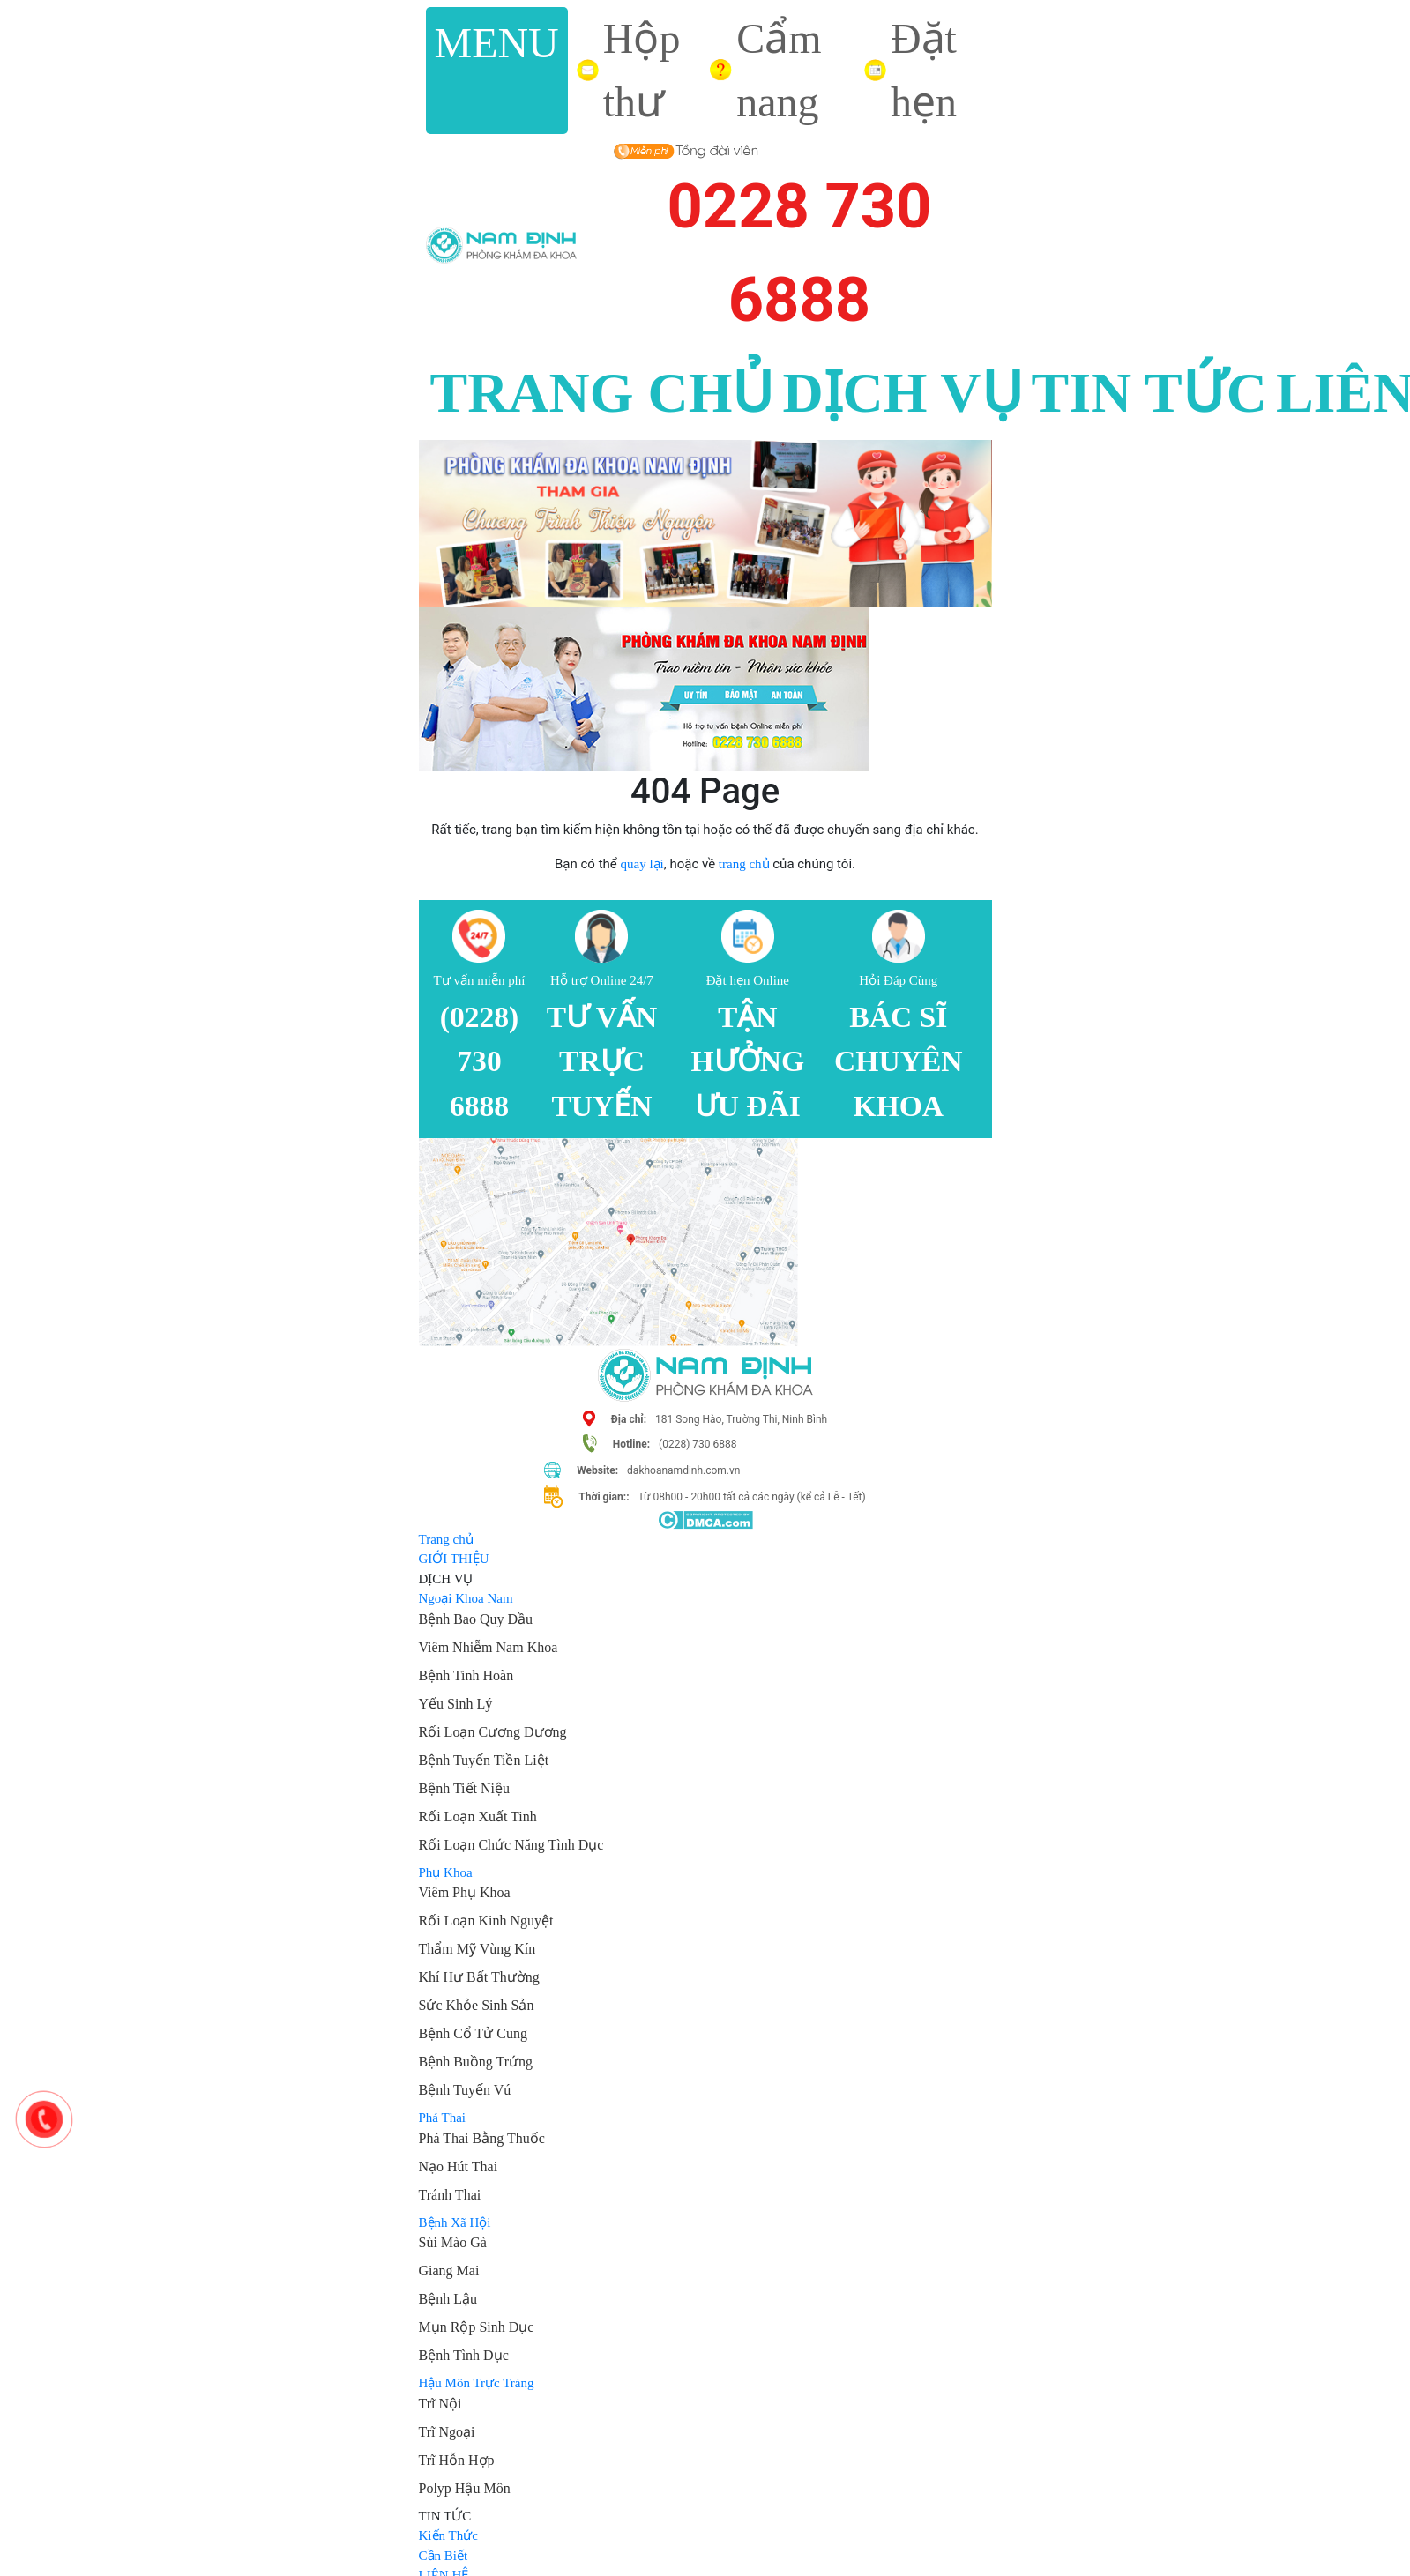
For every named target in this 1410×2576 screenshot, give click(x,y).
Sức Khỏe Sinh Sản (476, 2005)
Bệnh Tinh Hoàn (466, 1675)
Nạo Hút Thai (458, 2166)
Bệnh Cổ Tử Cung (473, 2033)
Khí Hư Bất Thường (479, 1976)
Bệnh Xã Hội (455, 2222)
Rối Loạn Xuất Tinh (478, 1816)
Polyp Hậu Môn (465, 2488)
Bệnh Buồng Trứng (476, 2061)
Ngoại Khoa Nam (466, 1598)
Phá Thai (442, 2118)
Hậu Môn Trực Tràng (476, 2383)
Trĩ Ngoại (447, 2431)
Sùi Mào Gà (453, 2242)
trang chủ (744, 864)
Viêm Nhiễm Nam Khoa (488, 1647)
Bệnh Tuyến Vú (465, 2089)
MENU (497, 42)
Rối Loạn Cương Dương (493, 1731)
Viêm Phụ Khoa (465, 1892)
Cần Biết (443, 2556)
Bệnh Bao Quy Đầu (476, 1619)
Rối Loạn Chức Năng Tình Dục (511, 1844)
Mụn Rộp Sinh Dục (476, 2326)
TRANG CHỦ (602, 392)
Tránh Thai (450, 2194)
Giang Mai (449, 2270)
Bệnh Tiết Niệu (464, 1788)
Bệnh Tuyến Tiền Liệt (484, 1760)
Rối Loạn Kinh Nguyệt (486, 1920)
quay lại (641, 864)
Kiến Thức (448, 2535)
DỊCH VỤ (902, 392)
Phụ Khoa (446, 1872)
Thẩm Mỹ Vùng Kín (477, 1948)
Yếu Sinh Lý (456, 1703)
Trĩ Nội (440, 2403)
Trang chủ (446, 1539)
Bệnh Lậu (448, 2298)
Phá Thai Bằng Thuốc (482, 2138)
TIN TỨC (1149, 392)
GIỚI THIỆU (454, 1559)
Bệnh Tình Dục (464, 2355)
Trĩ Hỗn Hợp (457, 2460)
